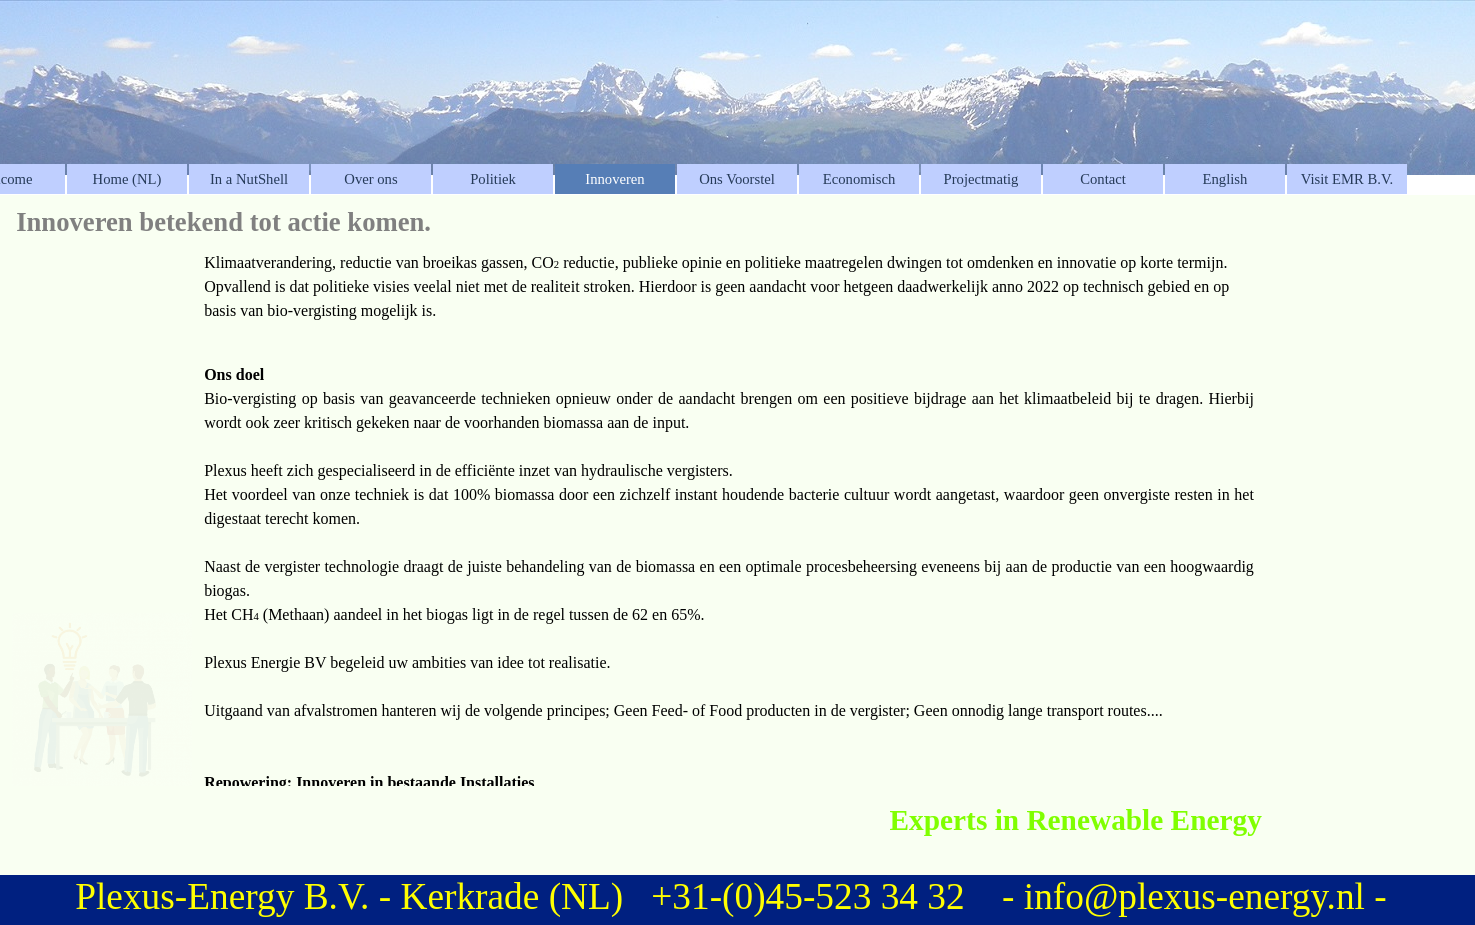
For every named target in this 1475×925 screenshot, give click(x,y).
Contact (1103, 179)
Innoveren (614, 179)
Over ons (370, 179)
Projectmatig (981, 179)
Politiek (493, 179)
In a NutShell (249, 179)
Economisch (859, 179)
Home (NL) (127, 179)
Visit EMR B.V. (1347, 179)
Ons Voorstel (737, 179)
